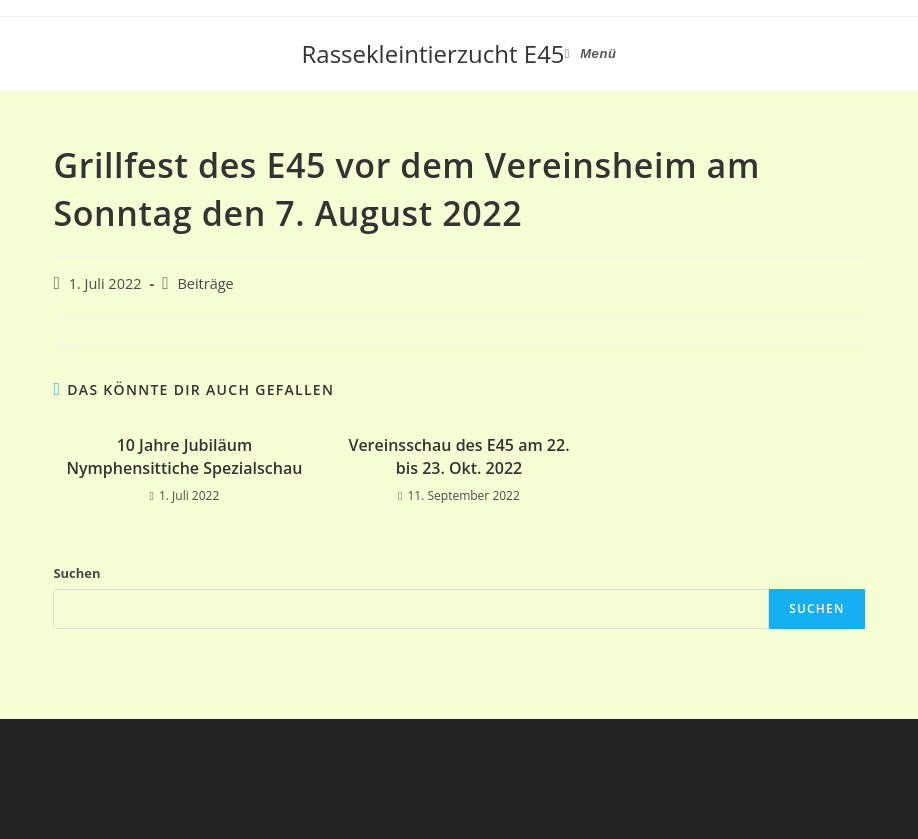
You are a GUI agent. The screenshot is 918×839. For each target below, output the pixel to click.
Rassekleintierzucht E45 (433, 53)
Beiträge (205, 283)
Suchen (76, 573)
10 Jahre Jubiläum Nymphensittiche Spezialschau (184, 456)
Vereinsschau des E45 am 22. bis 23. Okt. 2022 (458, 456)
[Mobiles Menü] (591, 54)
